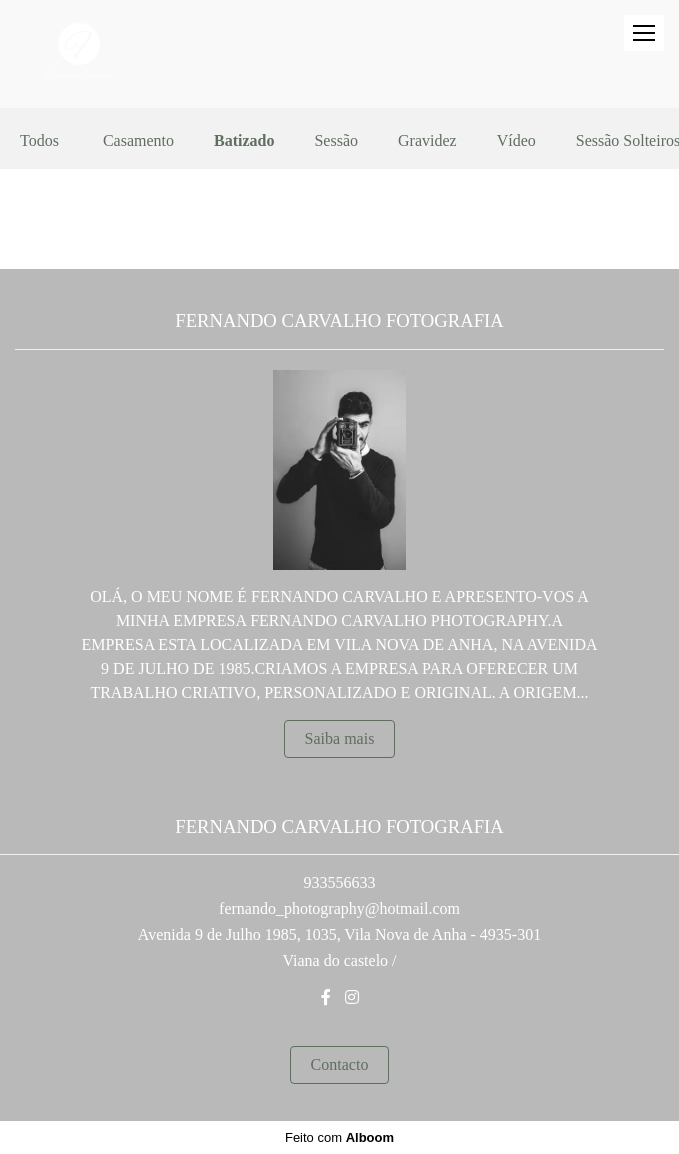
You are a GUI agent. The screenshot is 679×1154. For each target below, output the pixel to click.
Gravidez (427, 141)
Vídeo (516, 141)
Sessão (336, 141)
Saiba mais (340, 738)
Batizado (244, 141)
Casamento (138, 141)
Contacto (340, 1064)
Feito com (339, 1137)
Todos (39, 141)
